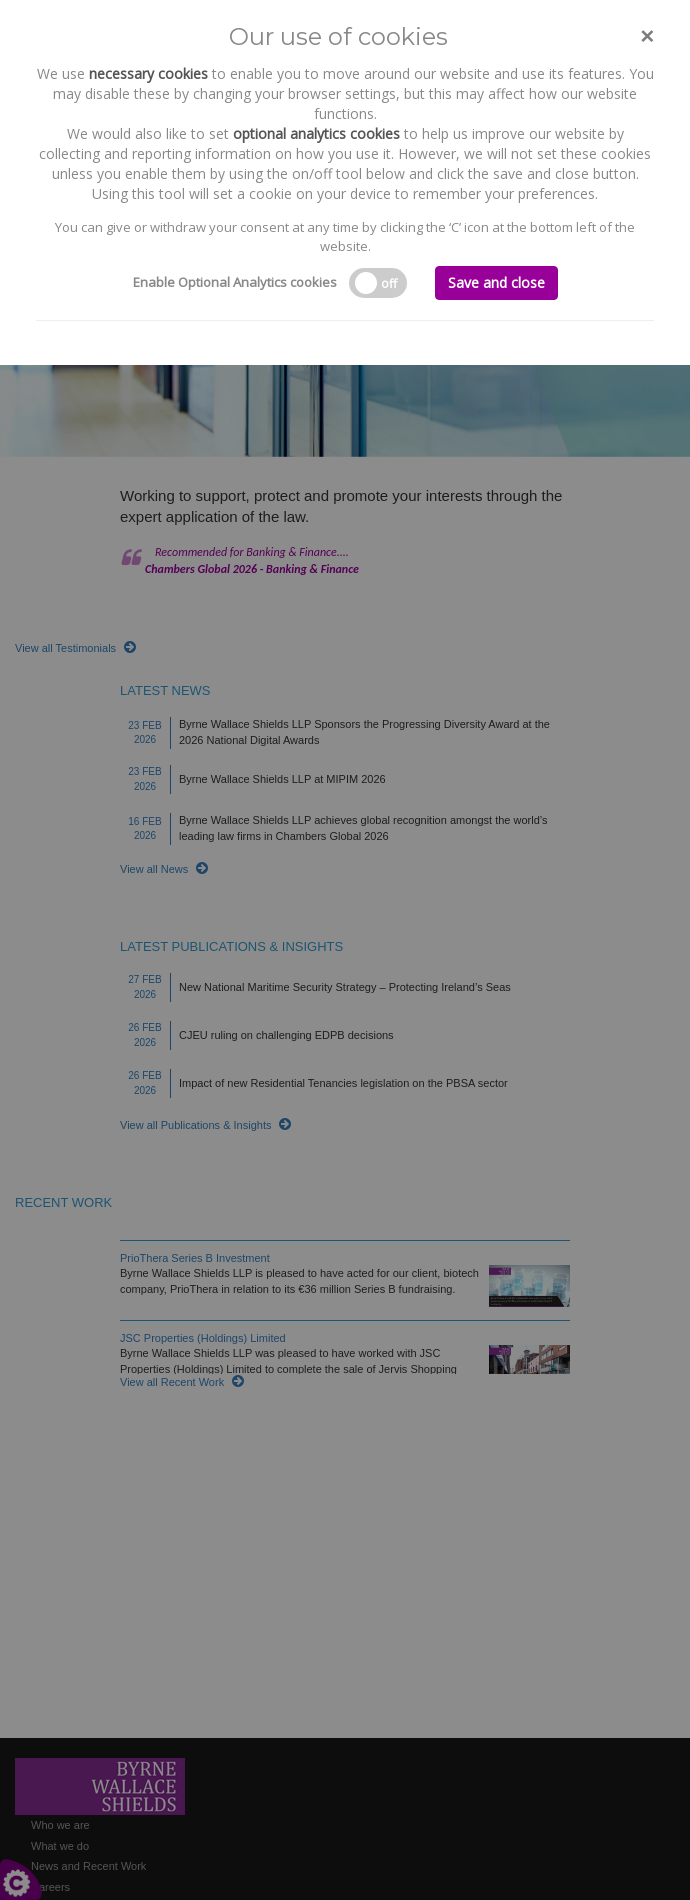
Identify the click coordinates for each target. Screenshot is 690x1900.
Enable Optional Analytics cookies (235, 282)
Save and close (496, 282)
